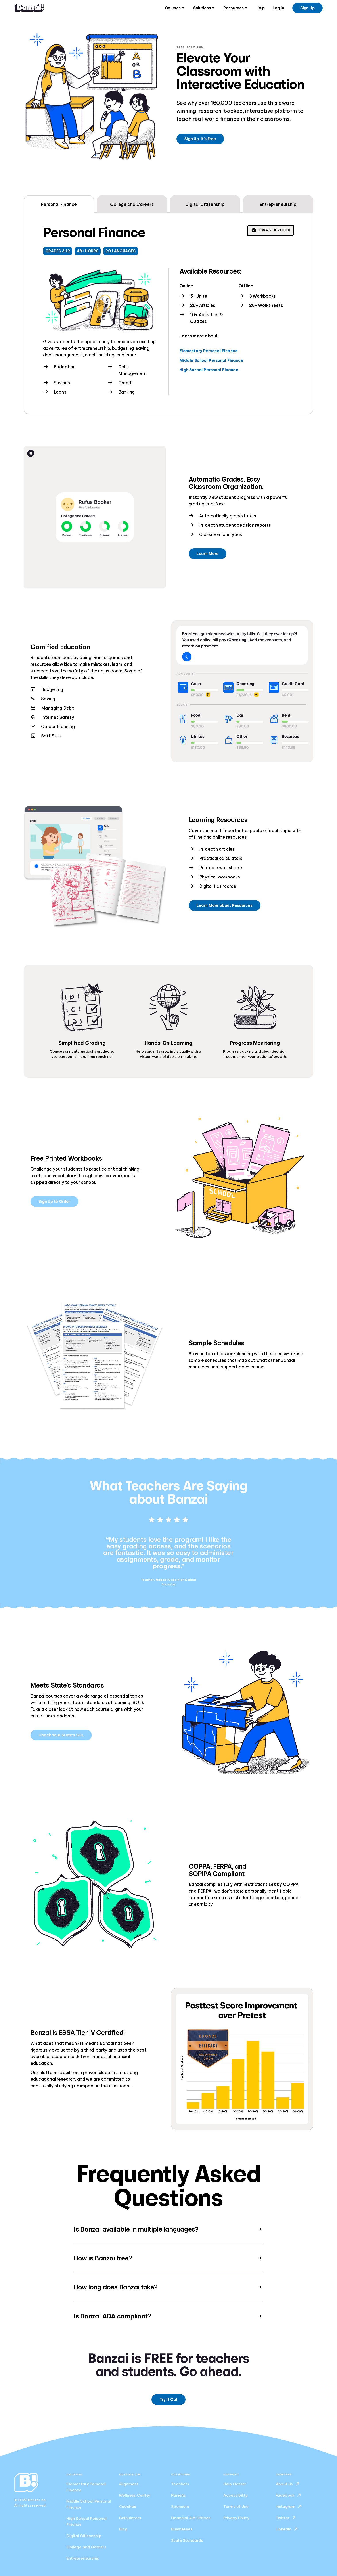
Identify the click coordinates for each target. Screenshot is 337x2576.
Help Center (234, 2484)
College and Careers (86, 2547)
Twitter (286, 2517)
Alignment (129, 2484)
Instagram (289, 2506)
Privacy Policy (236, 2518)
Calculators (130, 2518)
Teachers (180, 2484)
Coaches (127, 2507)
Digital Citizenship (84, 2536)
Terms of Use (236, 2507)
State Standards (187, 2540)
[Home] (29, 8)
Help (260, 8)
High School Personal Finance (209, 370)
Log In (278, 8)
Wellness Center (135, 2495)
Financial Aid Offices (191, 2518)
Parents (178, 2495)
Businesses (182, 2529)
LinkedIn (287, 2529)
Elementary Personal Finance (209, 351)
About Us (288, 2484)
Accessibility (235, 2495)
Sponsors (180, 2507)
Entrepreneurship (83, 2558)
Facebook (289, 2495)
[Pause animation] (30, 453)
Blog (123, 2529)
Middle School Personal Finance (211, 360)
